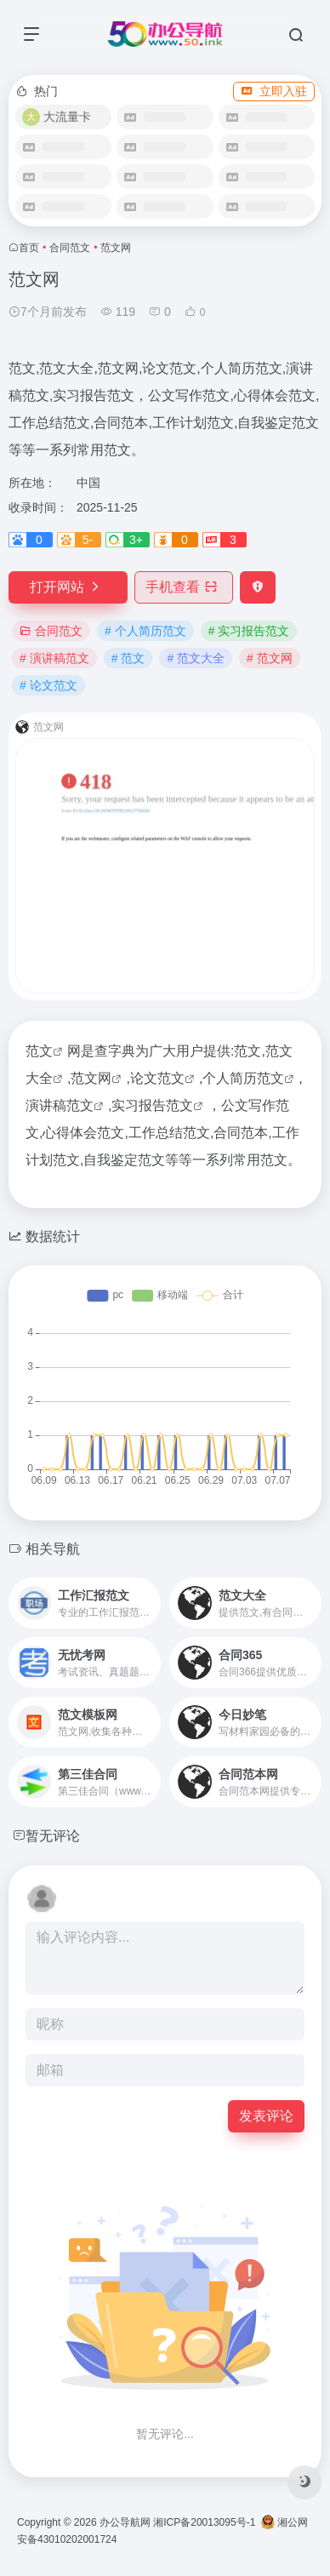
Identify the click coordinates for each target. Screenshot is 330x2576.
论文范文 (157, 1078)
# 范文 (128, 658)
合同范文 (69, 248)
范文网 (91, 1078)
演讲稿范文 (60, 1105)
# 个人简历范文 (145, 631)
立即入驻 (274, 91)
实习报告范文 (152, 1105)
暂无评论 (53, 1836)
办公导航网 (125, 2522)
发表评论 (266, 2116)
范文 (39, 1051)
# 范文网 (270, 658)
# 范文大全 (196, 658)
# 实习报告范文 (249, 631)
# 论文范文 (48, 685)
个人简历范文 (243, 1078)
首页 (29, 248)
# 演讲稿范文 (54, 658)
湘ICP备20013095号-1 (204, 2522)
